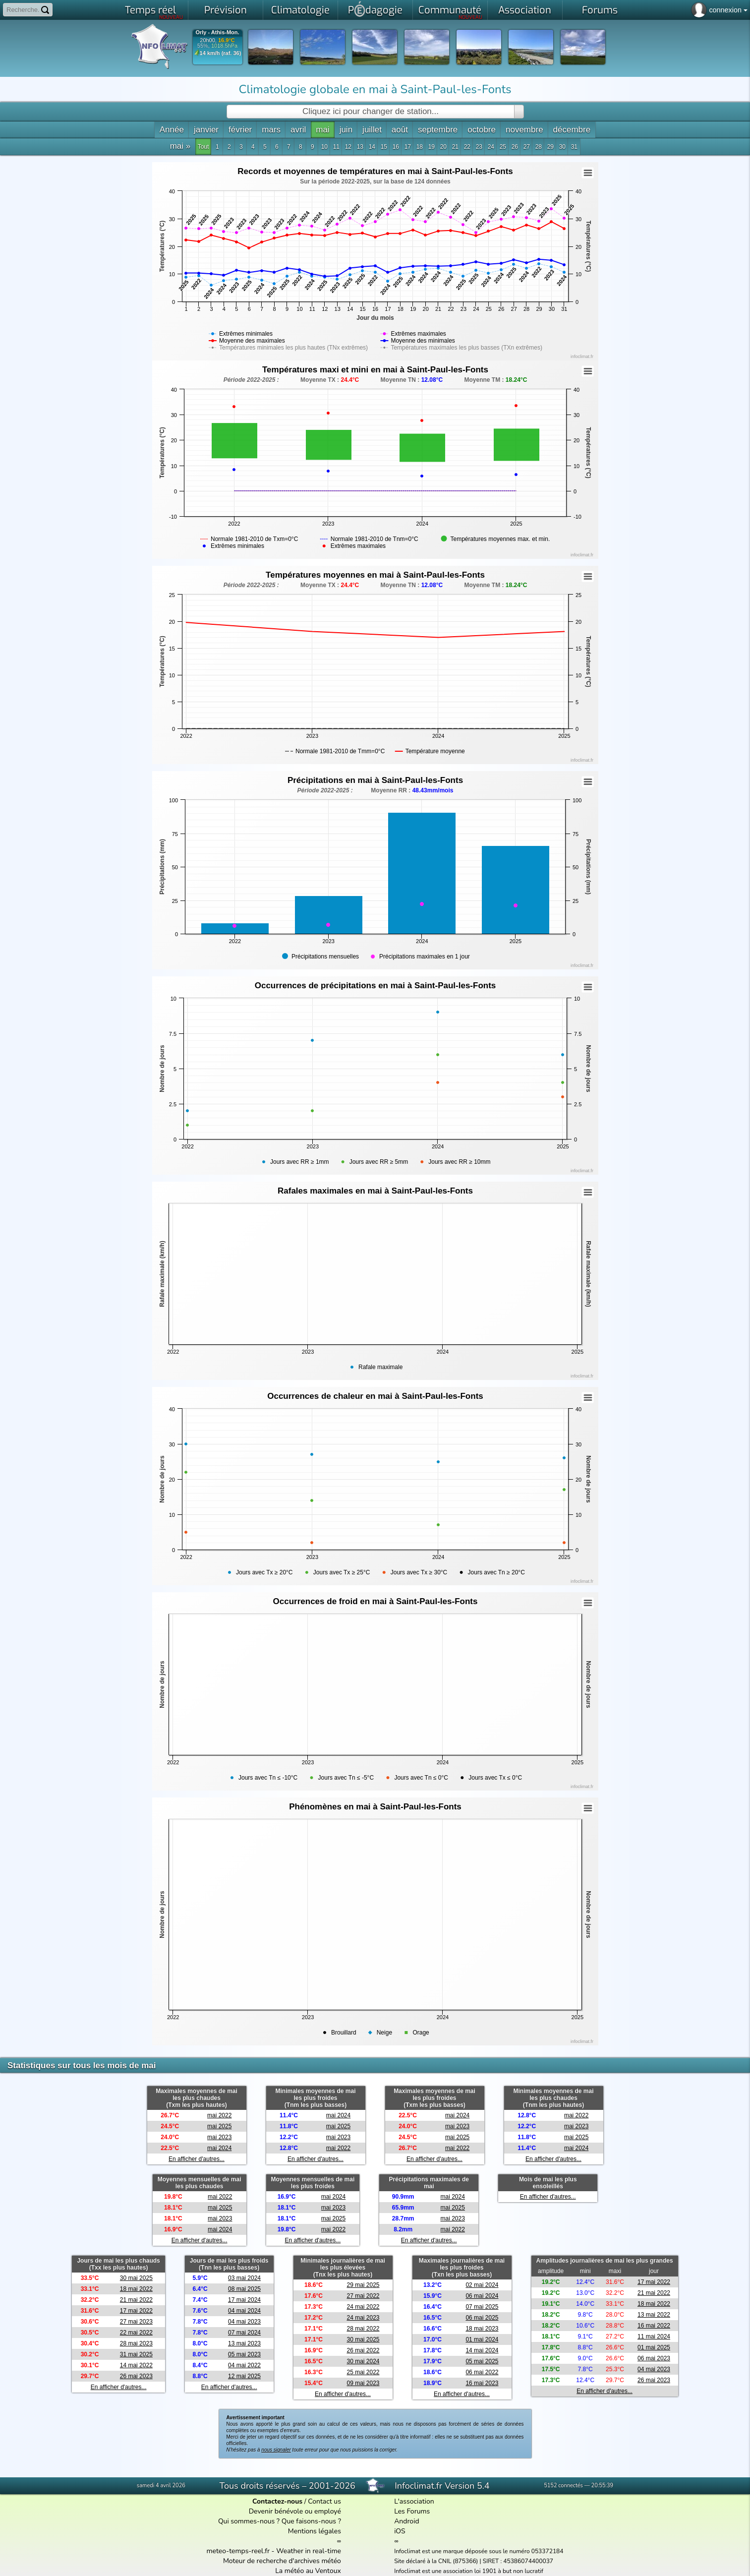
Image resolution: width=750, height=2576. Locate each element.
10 (324, 146)
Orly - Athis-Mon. (217, 32)
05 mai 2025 (481, 2361)
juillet (372, 129)
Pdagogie (375, 9)
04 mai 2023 (244, 2321)
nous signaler (275, 2450)
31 (574, 146)
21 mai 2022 (136, 2299)
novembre (524, 129)
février (240, 129)
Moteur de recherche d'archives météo (282, 2561)
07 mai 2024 (244, 2332)
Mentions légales (314, 2531)
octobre (481, 129)
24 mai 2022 (362, 2306)
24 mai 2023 (362, 2317)
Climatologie (300, 10)
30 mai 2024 (362, 2361)
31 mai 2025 (136, 2354)
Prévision (225, 10)
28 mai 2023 (136, 2343)
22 (467, 146)
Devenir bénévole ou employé (295, 2511)
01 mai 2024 (481, 2339)
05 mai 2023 (244, 2354)
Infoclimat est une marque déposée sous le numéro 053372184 (478, 2551)
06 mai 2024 (481, 2295)
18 (419, 146)
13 (360, 146)
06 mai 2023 (653, 2358)
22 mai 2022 (136, 2332)
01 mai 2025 (653, 2347)
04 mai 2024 (244, 2310)
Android (406, 2521)
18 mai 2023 (481, 2328)
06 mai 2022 (481, 2372)
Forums (600, 10)
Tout (203, 146)
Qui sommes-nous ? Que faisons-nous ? (279, 2521)
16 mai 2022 (653, 2325)
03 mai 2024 (244, 2278)
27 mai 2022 (362, 2295)
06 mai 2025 (481, 2317)
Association (524, 10)
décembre (572, 129)
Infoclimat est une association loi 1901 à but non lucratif (468, 2571)
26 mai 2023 (136, 2376)
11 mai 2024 (653, 2336)
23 (479, 146)
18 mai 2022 (136, 2288)
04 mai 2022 (244, 2365)
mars (271, 129)
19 (431, 146)
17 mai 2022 (136, 2310)
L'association (414, 2501)
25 (503, 146)
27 (526, 146)
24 (491, 146)
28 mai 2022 (362, 2328)
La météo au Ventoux (308, 2571)
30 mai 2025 (136, 2278)
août (400, 129)
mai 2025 (219, 2126)
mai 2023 (219, 2137)
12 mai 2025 (244, 2376)
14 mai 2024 (481, 2350)
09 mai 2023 (362, 2383)
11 (336, 146)
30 (562, 146)
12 (348, 146)
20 (443, 146)
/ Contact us (296, 2501)
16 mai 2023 (481, 2383)
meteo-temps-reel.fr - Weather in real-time (274, 2551)
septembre (438, 129)
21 (455, 146)
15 (384, 146)
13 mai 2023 (244, 2343)
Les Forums (412, 2511)
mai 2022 (219, 2115)
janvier (206, 129)
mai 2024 (219, 2148)
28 (538, 146)
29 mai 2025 (362, 2284)
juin (346, 129)
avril (298, 129)
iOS (399, 2531)
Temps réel (154, 11)
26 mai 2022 (362, 2350)
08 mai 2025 (244, 2288)
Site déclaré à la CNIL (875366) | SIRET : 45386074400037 (473, 2561)
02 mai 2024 (481, 2284)
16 (396, 146)
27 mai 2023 (136, 2321)
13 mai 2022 (653, 2314)
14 (372, 146)
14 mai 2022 (136, 2365)
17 (407, 146)
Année (172, 129)
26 (515, 146)
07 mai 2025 (481, 2306)
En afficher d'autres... (197, 2159)
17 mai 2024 (244, 2299)
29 (550, 146)
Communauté (450, 11)
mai (322, 129)
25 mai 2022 (362, 2372)
